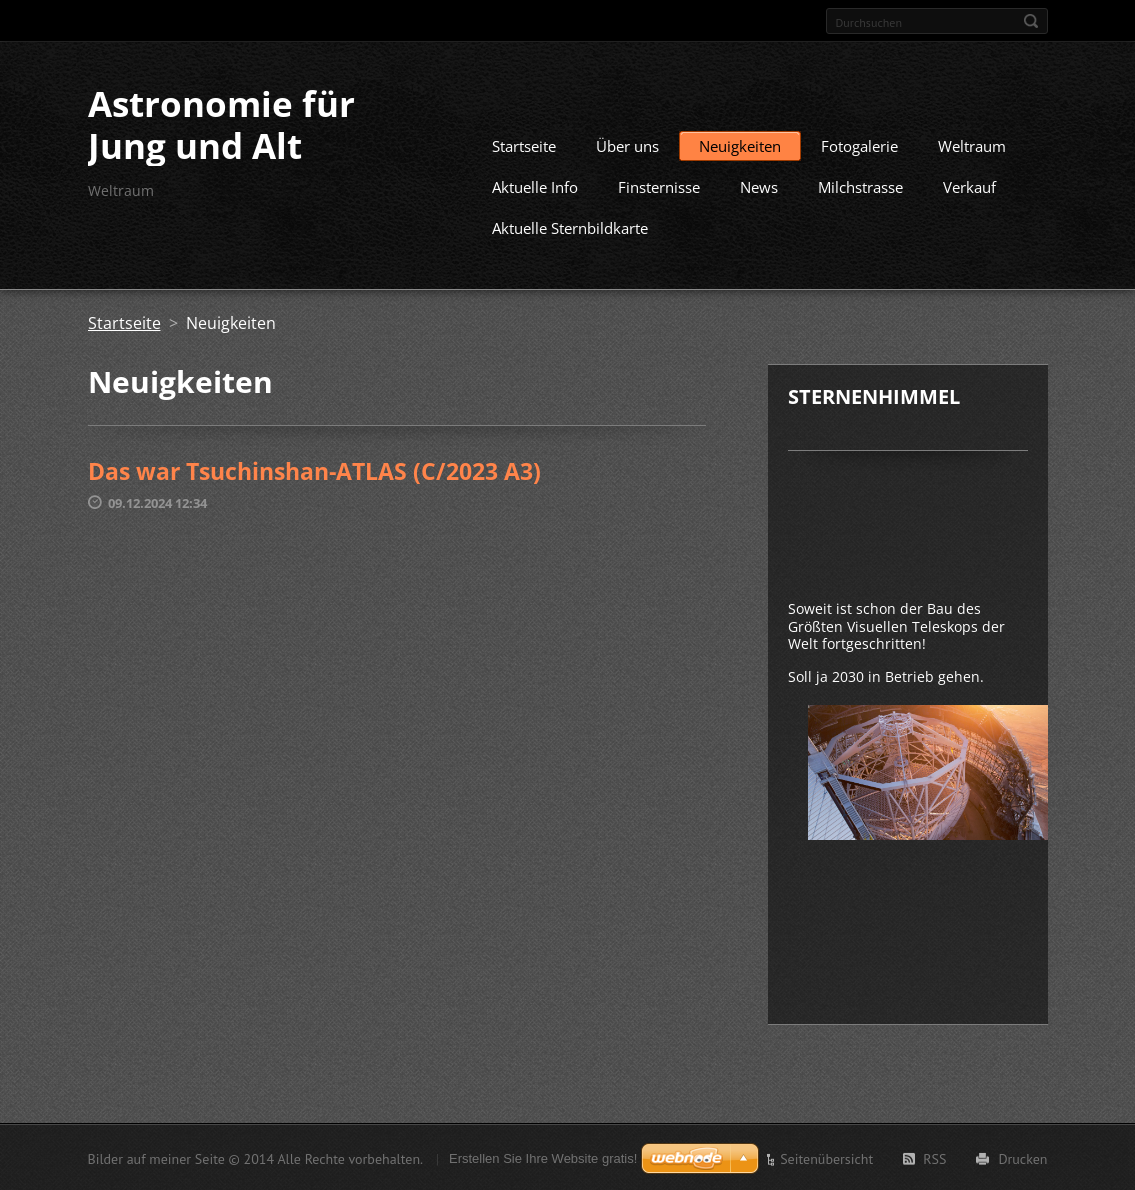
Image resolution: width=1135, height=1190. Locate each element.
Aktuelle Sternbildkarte (570, 227)
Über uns (627, 145)
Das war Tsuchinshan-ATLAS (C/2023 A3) (314, 470)
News (759, 186)
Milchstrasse (860, 186)
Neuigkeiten (740, 145)
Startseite (524, 145)
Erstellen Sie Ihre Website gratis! (543, 1157)
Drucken (1022, 1158)
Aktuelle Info (535, 186)
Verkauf (969, 186)
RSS (934, 1158)
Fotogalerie (859, 145)
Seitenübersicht (826, 1158)
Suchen (1031, 21)
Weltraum (972, 145)
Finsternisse (659, 186)
